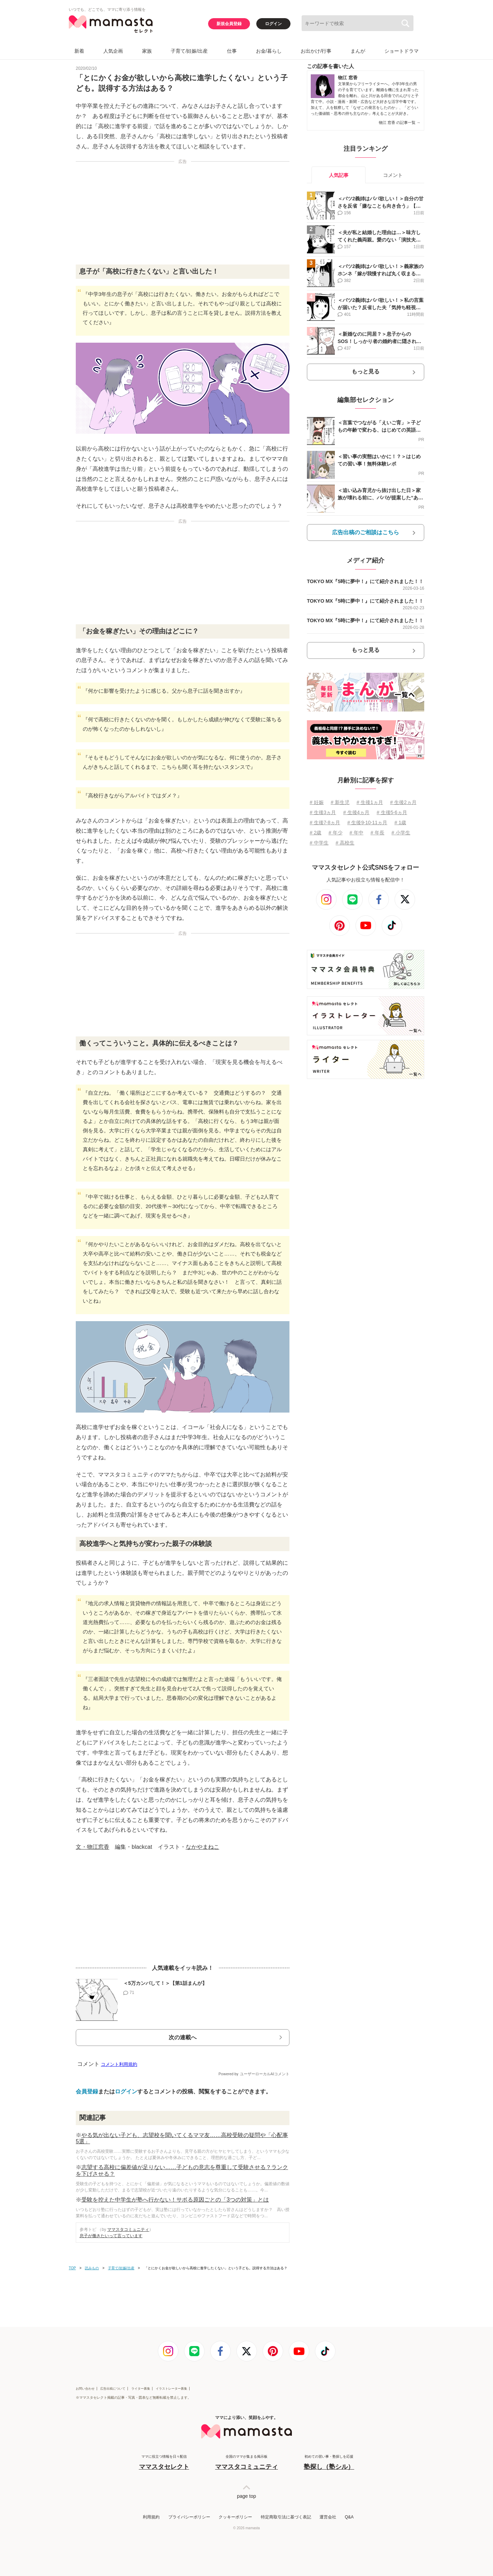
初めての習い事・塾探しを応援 (329, 2463)
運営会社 (327, 2517)
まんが (358, 51)
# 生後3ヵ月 (323, 812)
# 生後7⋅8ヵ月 (325, 822)
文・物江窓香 (92, 1847)
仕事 (232, 51)
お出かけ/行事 (316, 51)
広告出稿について (112, 2388)
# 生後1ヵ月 (369, 802)
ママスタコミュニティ (128, 2229)
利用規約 (151, 2517)
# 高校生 (345, 843)
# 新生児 (340, 802)
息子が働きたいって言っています (111, 2235)
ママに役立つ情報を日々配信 (164, 2463)
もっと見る (366, 371)
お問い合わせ (85, 2388)
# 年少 (336, 832)
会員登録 (87, 2091)
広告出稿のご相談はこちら (365, 532)
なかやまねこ (202, 1847)
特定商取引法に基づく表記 (286, 2517)
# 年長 (377, 832)
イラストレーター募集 (171, 2388)
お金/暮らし (269, 51)
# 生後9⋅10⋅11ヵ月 (367, 822)
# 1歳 (400, 822)
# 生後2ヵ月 (403, 802)
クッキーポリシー (235, 2517)
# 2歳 (315, 832)
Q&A (349, 2517)
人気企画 (113, 51)
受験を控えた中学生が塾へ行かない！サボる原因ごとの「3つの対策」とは (175, 2200)
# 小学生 (400, 832)
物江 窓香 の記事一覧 (399, 122)
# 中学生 (319, 843)
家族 (147, 51)
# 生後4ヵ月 (356, 812)
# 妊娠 (317, 802)
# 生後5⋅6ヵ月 (392, 812)
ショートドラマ (401, 51)
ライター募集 (140, 2388)
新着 (79, 51)
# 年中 (356, 832)
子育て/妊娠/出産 (189, 51)
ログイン (273, 23)
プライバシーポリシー (189, 2517)
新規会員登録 (229, 23)
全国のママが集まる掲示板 (246, 2463)
